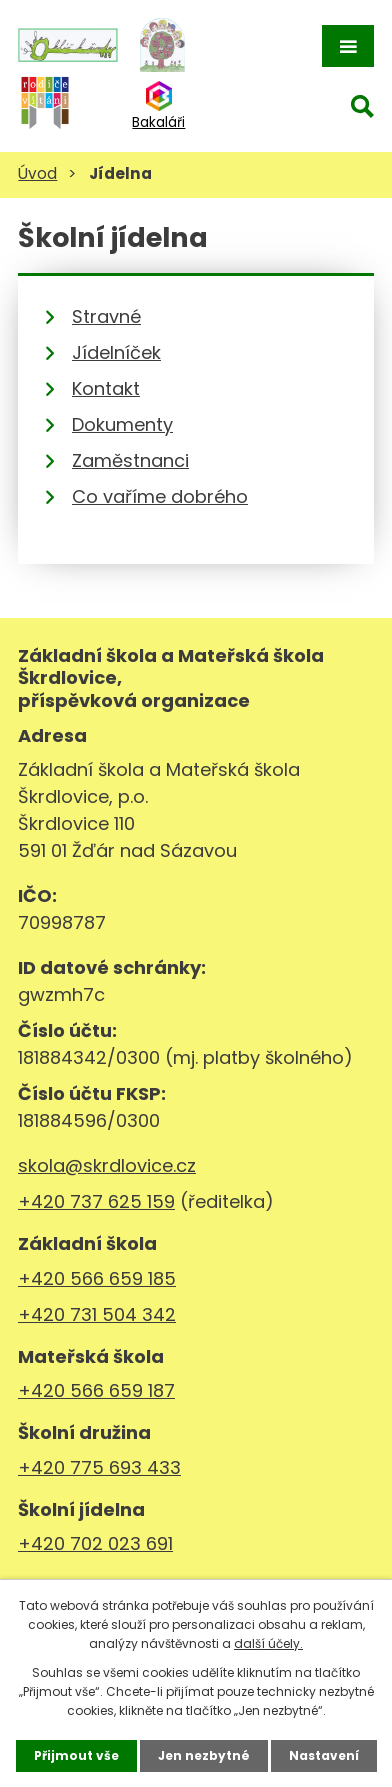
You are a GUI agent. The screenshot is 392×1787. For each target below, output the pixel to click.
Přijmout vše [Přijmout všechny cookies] (76, 1755)
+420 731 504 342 (97, 1314)
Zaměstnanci (130, 460)
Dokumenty (122, 424)
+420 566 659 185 (97, 1278)
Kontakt (106, 388)
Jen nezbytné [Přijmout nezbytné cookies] (204, 1755)
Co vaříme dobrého (160, 496)
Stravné (106, 316)
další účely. (268, 1643)
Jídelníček (116, 352)
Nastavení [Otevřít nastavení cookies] (324, 1755)
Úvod (37, 173)
